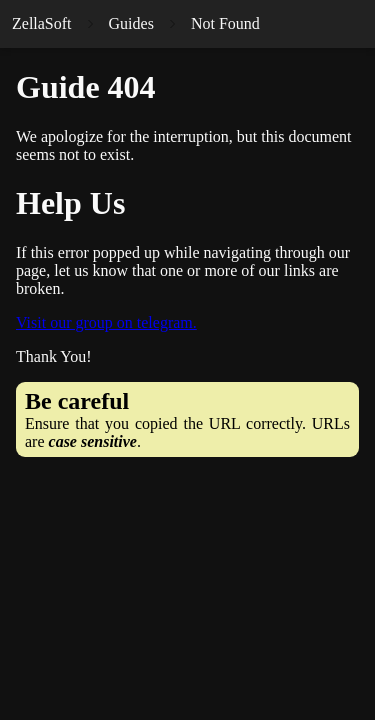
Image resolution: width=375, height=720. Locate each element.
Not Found (225, 23)
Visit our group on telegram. (106, 322)
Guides (131, 23)
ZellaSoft (42, 23)
